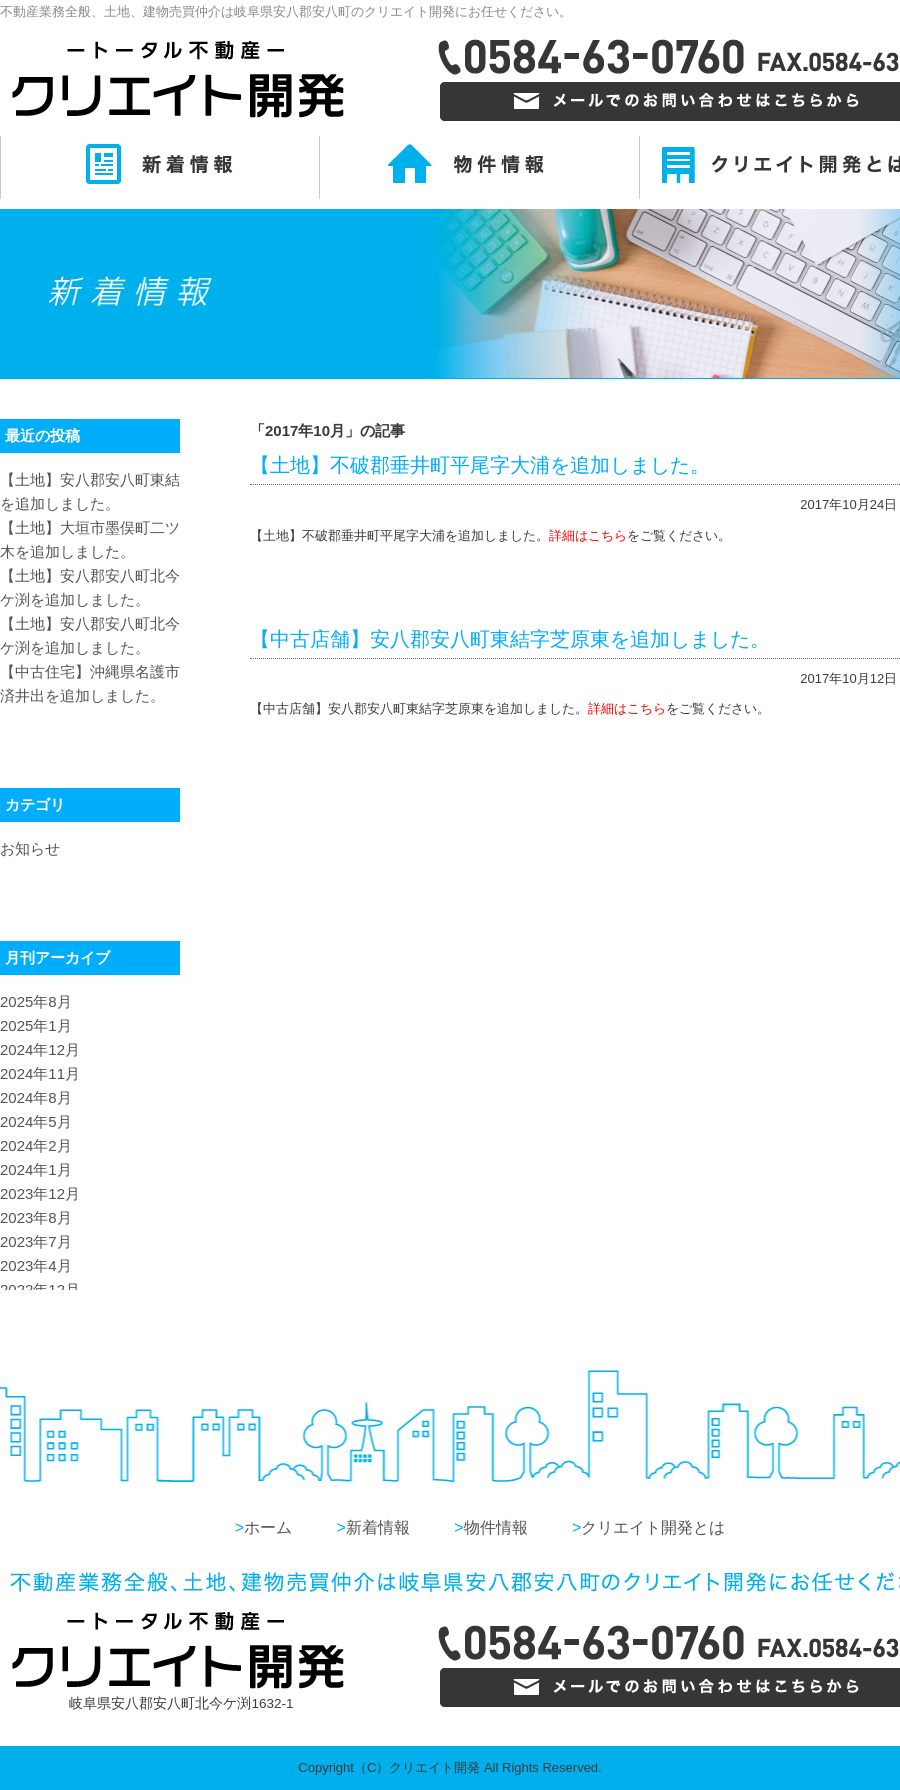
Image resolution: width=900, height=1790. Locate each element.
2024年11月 (40, 1073)
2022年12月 (40, 1289)
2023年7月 (36, 1241)
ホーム (263, 1527)
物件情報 (490, 1527)
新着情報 (372, 1527)
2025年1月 (36, 1025)
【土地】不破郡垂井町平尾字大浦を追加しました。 (480, 465)
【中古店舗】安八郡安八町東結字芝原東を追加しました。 (510, 639)
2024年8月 (36, 1097)
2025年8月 (36, 1001)
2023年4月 (36, 1265)
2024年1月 (36, 1169)
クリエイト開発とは (648, 1527)
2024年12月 (40, 1049)
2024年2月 (36, 1145)
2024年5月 (36, 1121)
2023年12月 (40, 1193)
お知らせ (30, 848)
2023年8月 (36, 1217)
